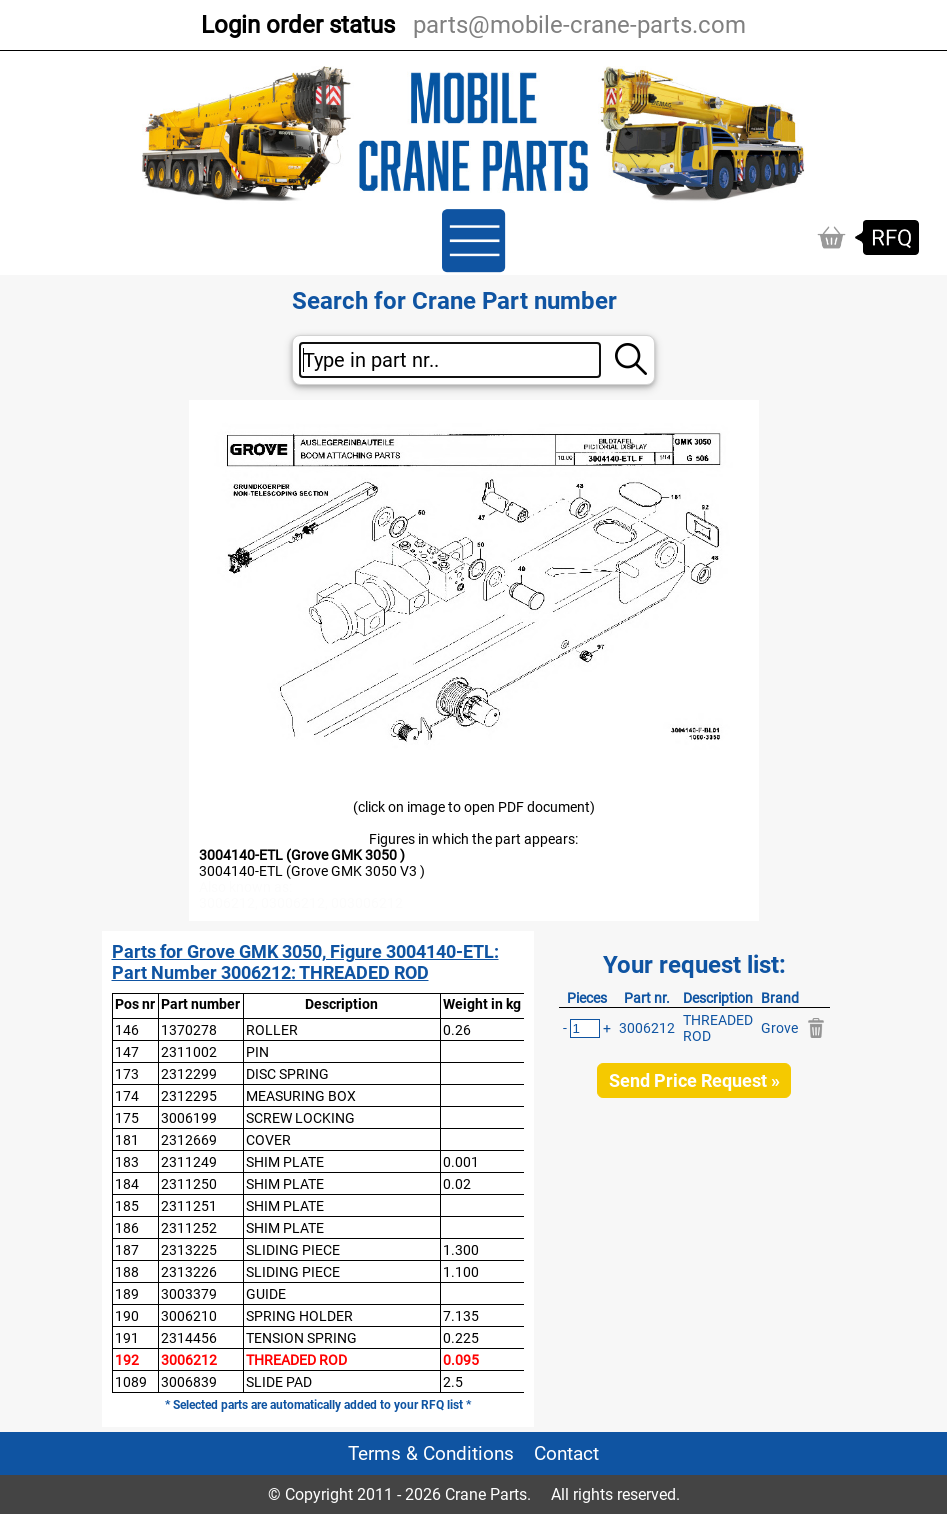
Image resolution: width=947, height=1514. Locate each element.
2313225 (189, 1250)
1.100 (461, 1272)
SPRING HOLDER (299, 1316)
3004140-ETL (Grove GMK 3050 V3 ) (312, 871)
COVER (268, 1140)
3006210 (189, 1316)
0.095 (461, 1360)
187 (127, 1250)
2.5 (453, 1382)
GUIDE (266, 1294)
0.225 (461, 1338)
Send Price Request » (694, 1080)
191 (127, 1338)
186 (127, 1228)
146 (127, 1030)
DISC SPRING (287, 1074)
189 (127, 1294)
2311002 (189, 1052)
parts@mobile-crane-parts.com (579, 25)
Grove (779, 1028)
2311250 (189, 1184)
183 (127, 1162)
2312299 (189, 1074)
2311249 (189, 1162)
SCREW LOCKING (300, 1118)
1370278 (189, 1030)
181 (127, 1140)
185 (127, 1206)
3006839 (189, 1382)
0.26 (457, 1030)
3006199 (189, 1118)
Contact (566, 1453)
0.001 (461, 1162)
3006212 (189, 1360)
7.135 (461, 1316)
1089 (131, 1382)
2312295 (189, 1096)
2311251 (189, 1206)
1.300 (461, 1250)
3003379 (189, 1294)
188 (127, 1272)
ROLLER (272, 1030)
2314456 (189, 1338)
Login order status (298, 25)
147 (127, 1052)
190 (127, 1316)
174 (127, 1096)
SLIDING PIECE (293, 1250)
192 (127, 1360)
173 (127, 1074)
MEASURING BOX (301, 1096)
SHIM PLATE (285, 1162)
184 (127, 1184)
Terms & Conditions (431, 1453)
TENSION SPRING (301, 1338)
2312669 (189, 1140)
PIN (257, 1052)
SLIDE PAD (279, 1382)
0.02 (457, 1184)
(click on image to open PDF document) (474, 807)
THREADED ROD (296, 1360)
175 (127, 1118)
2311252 (189, 1228)
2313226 (189, 1272)
